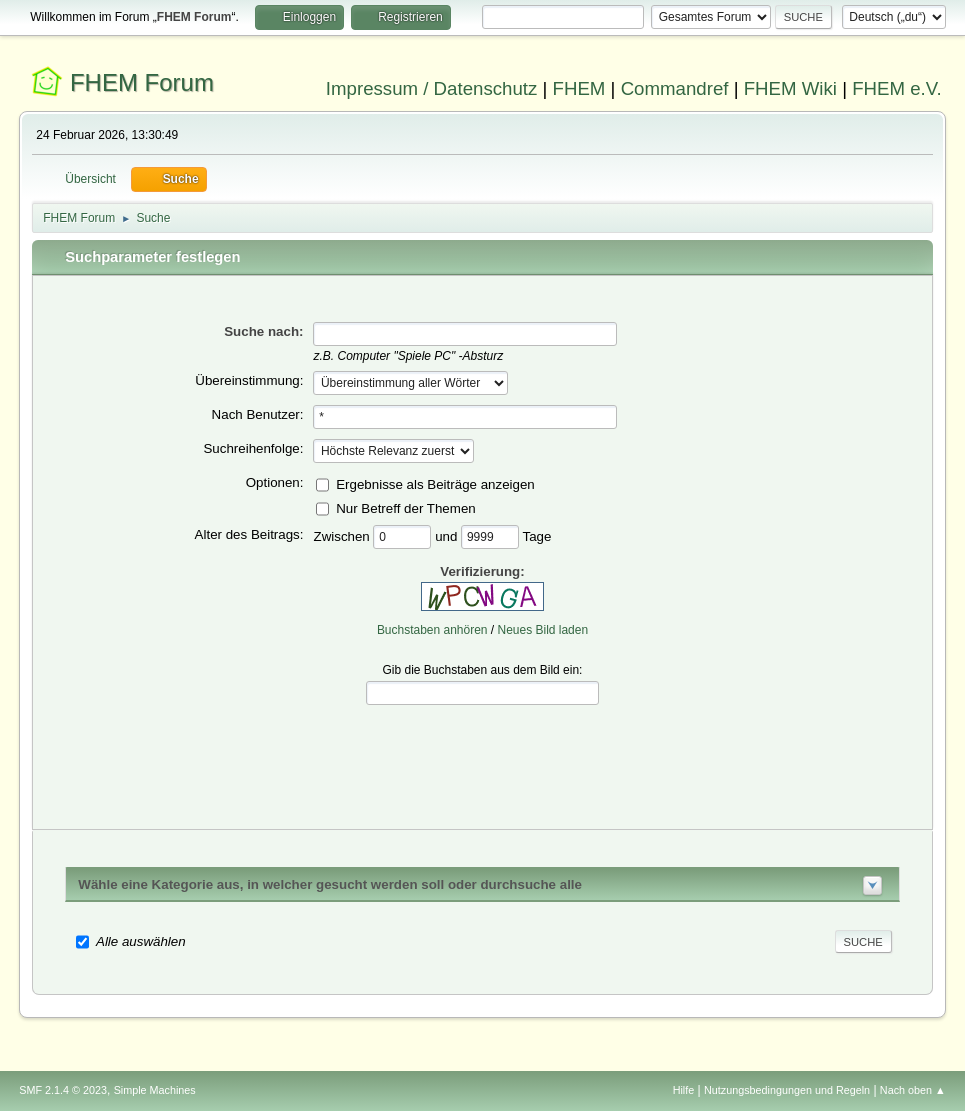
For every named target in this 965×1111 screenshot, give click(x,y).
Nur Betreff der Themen (406, 507)
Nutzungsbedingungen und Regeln (787, 1090)
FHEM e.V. (897, 88)
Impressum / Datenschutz (432, 88)
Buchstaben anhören (432, 630)
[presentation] (482, 752)
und (448, 535)
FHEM (579, 88)
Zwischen (343, 535)
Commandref (675, 88)
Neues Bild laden (543, 630)
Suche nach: (263, 331)
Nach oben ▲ (913, 1090)
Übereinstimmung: (249, 380)
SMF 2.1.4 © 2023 (63, 1090)
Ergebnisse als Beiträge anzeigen (435, 483)
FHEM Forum (142, 82)
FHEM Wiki (790, 88)
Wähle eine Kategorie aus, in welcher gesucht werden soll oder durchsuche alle (330, 884)
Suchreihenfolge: (253, 448)
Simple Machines (155, 1090)
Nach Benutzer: (258, 414)
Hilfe (684, 1090)
